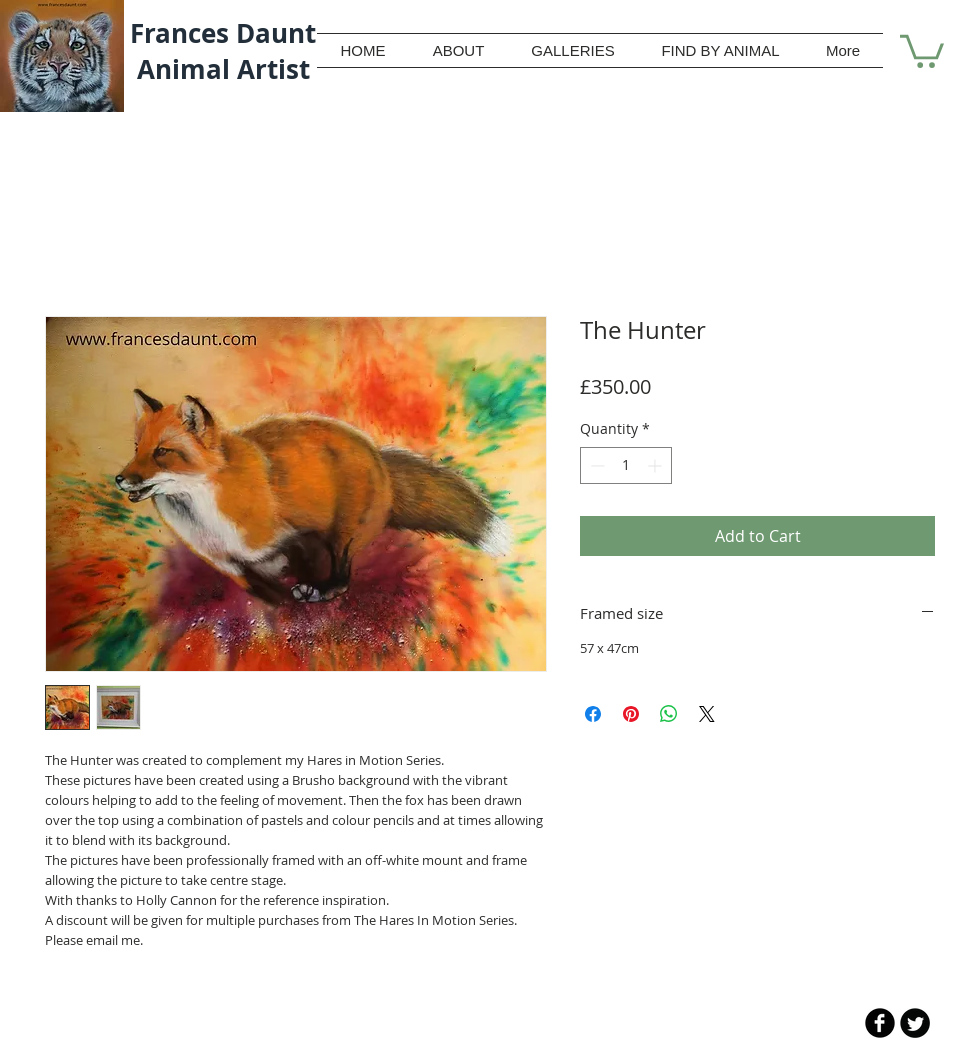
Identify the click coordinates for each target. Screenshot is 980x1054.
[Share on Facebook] (593, 714)
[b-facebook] (880, 1023)
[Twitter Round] (915, 1023)
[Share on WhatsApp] (669, 714)
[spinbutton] (626, 465)
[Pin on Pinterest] (631, 714)
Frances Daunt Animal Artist (223, 51)
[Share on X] (707, 714)
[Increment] (656, 465)
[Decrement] (595, 465)
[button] (922, 49)
